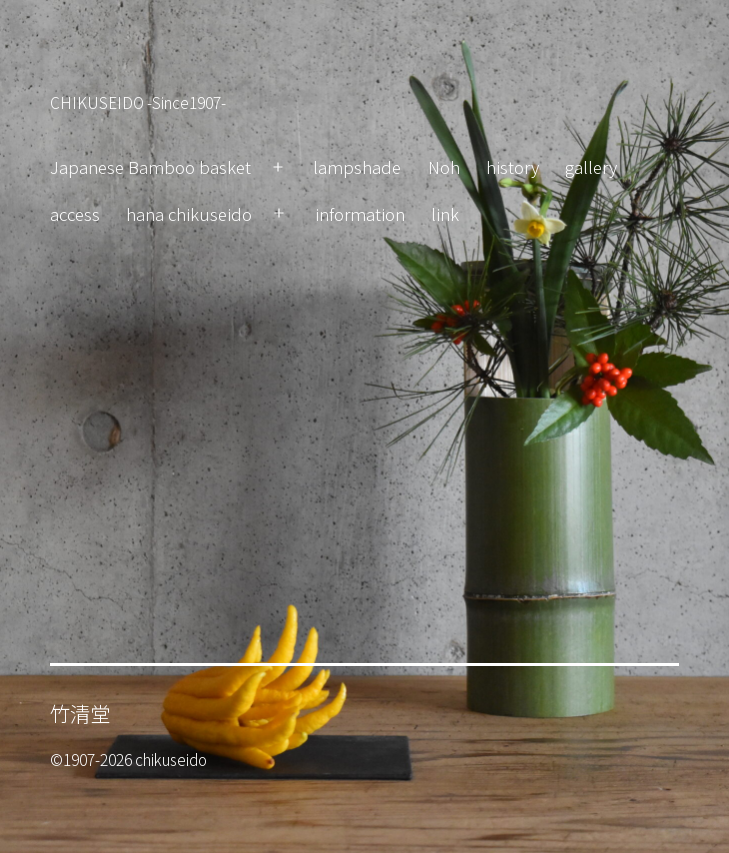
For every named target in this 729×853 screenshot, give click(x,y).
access (75, 213)
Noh (444, 166)
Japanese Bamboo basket (150, 166)
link (445, 213)
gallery (591, 166)
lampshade (357, 166)
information (360, 213)
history (512, 166)
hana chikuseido (189, 213)
